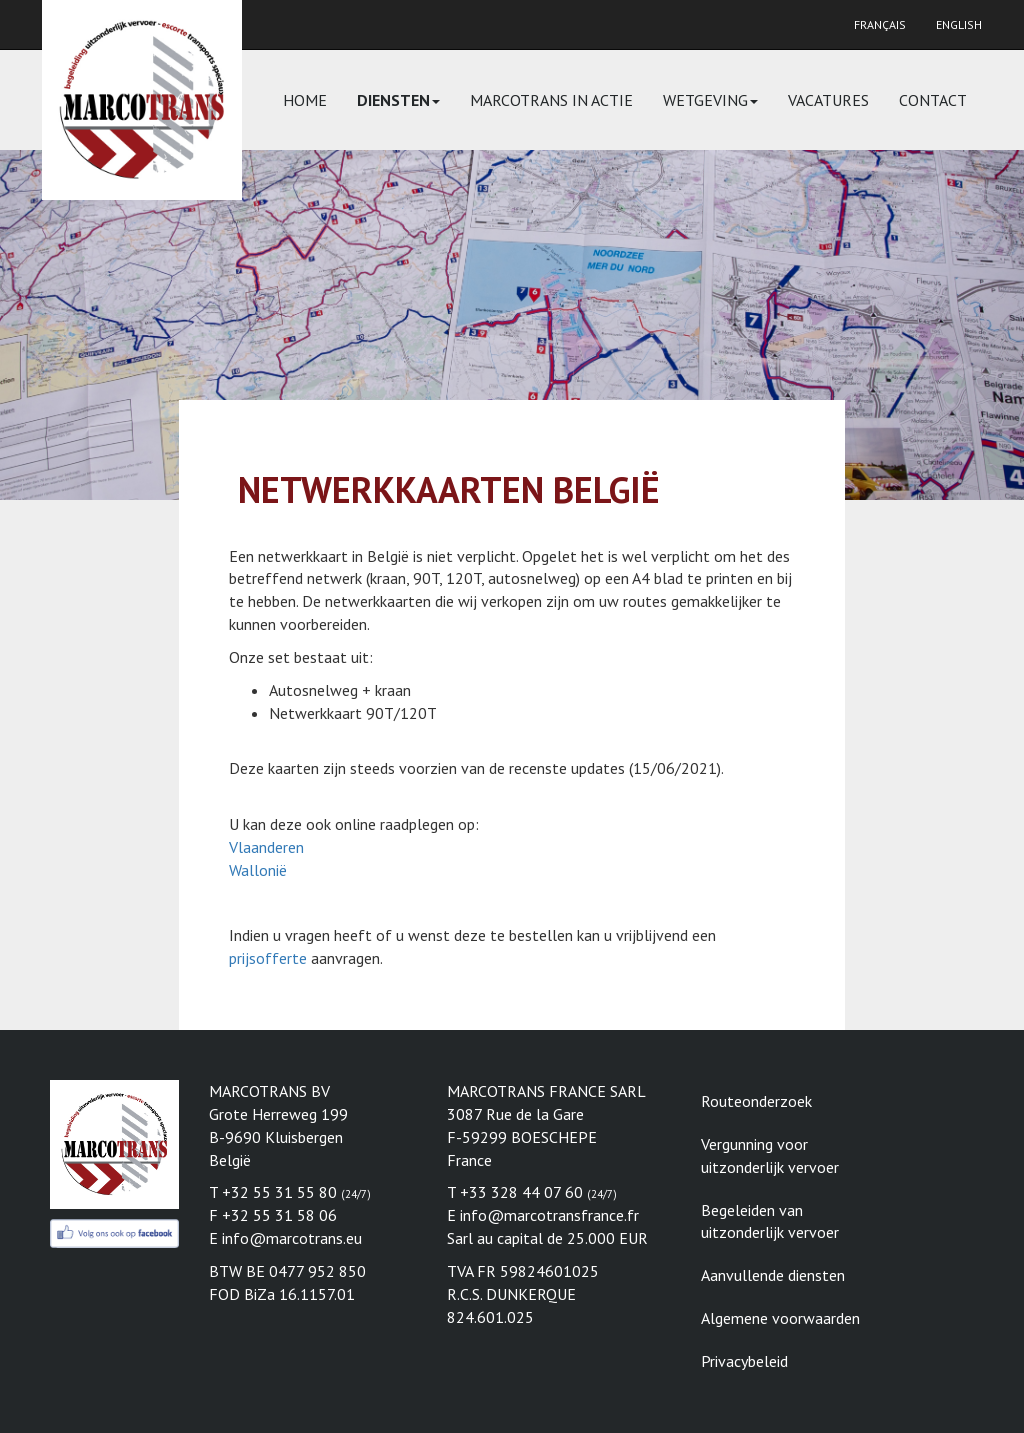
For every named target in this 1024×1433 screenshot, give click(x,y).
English (959, 24)
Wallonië (258, 870)
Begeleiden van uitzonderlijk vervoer (770, 1221)
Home (305, 100)
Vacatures (828, 100)
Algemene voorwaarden (780, 1318)
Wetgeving (710, 100)
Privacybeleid (744, 1361)
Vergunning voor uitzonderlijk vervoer (770, 1155)
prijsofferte (268, 958)
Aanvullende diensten (773, 1275)
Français (880, 24)
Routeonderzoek (756, 1101)
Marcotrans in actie (551, 100)
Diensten (398, 100)
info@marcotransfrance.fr (549, 1215)
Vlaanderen (266, 847)
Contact (933, 100)
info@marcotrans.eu (292, 1238)
